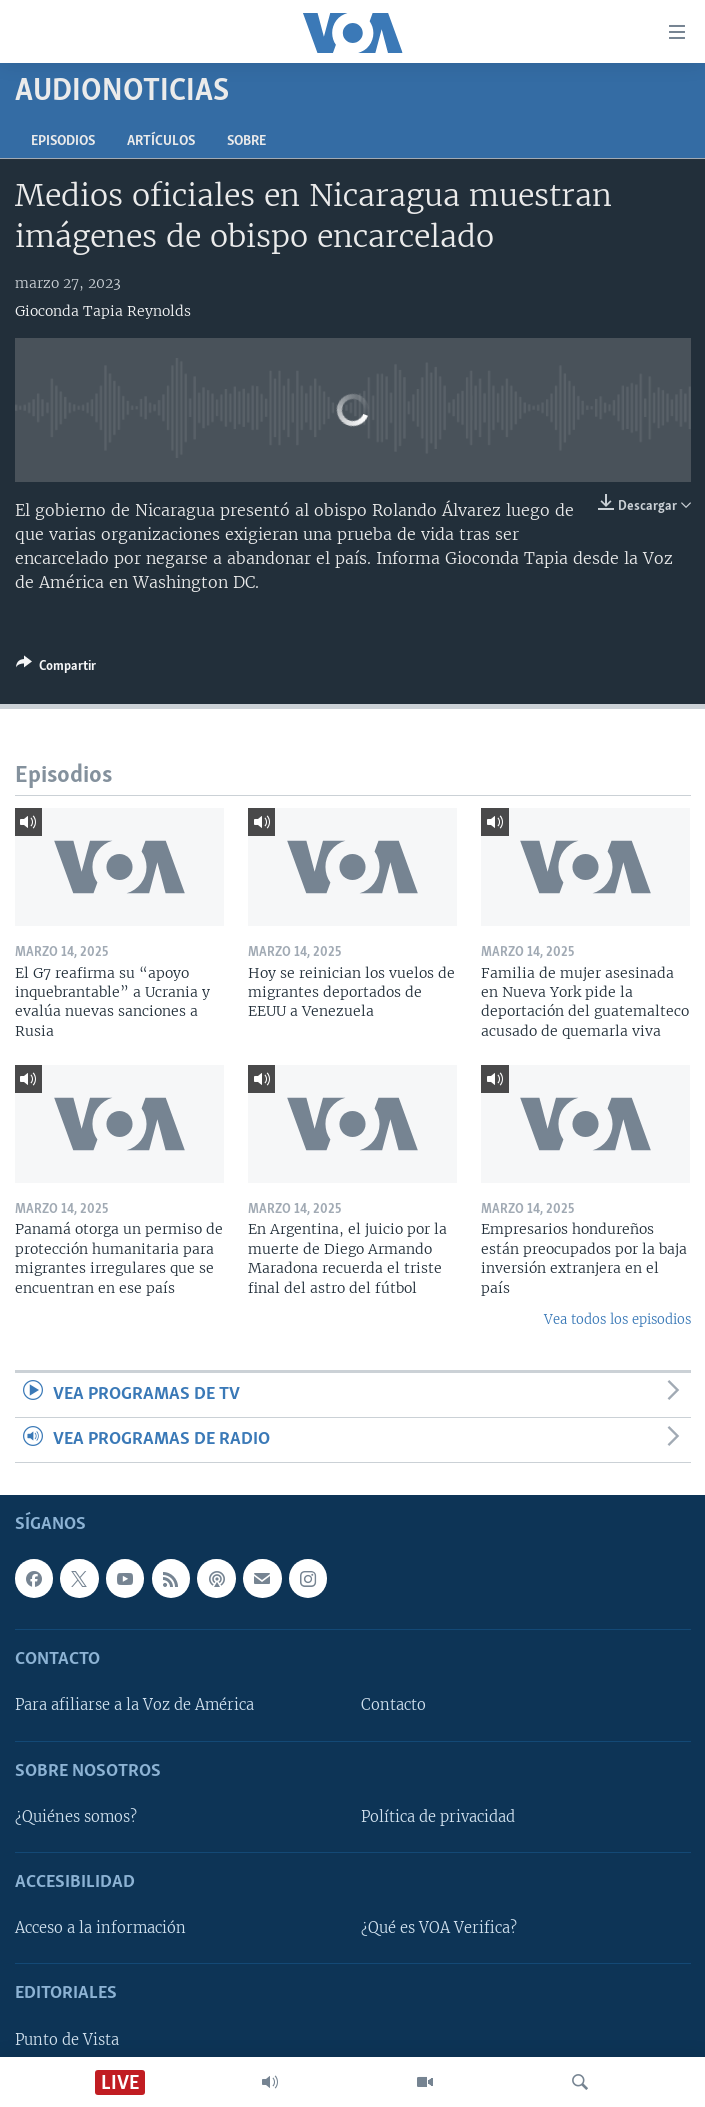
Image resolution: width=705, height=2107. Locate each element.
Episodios (63, 141)
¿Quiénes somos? (76, 1817)
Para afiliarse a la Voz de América (134, 1706)
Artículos (161, 141)
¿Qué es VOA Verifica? (439, 1929)
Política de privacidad (438, 1817)
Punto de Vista (67, 2040)
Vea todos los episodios (617, 1319)
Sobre (246, 141)
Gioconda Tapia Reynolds (103, 311)
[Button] (56, 669)
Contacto (393, 1706)
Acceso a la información (100, 1929)
